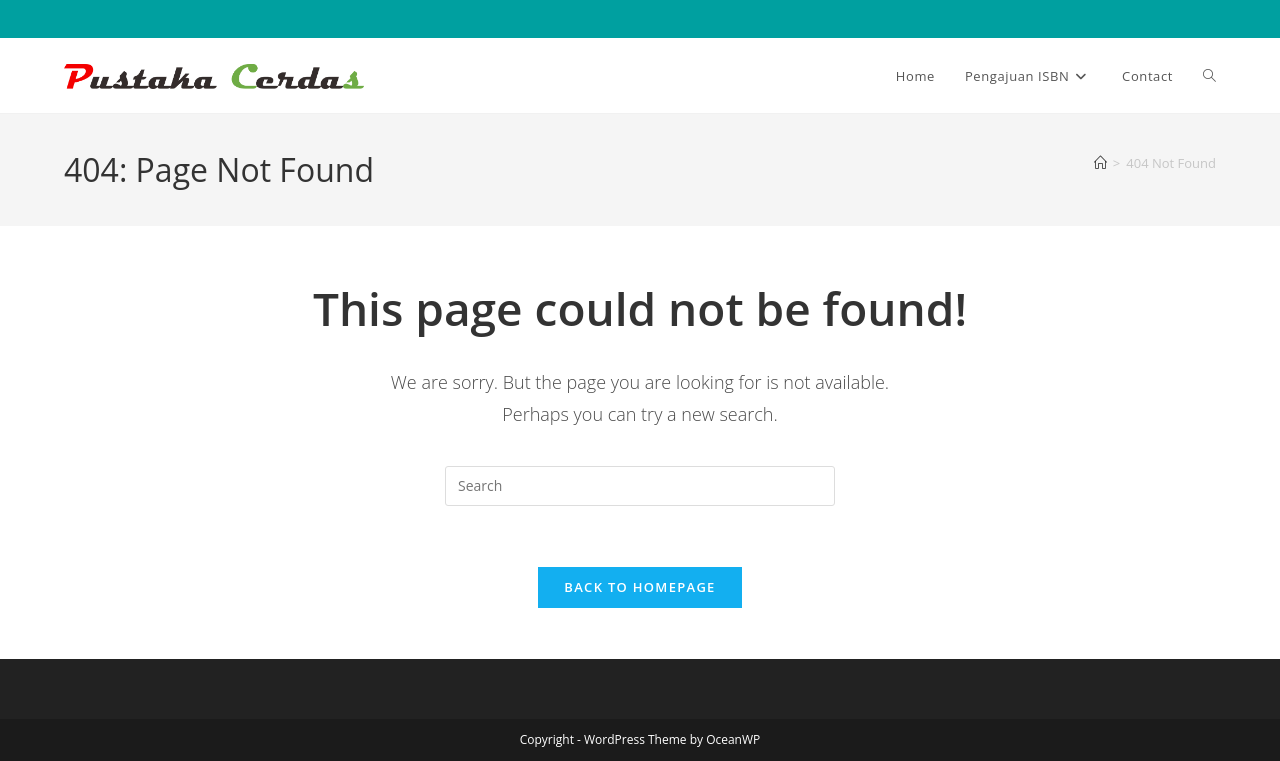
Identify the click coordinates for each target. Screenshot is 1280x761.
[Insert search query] (640, 486)
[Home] (1100, 163)
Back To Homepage (639, 587)
